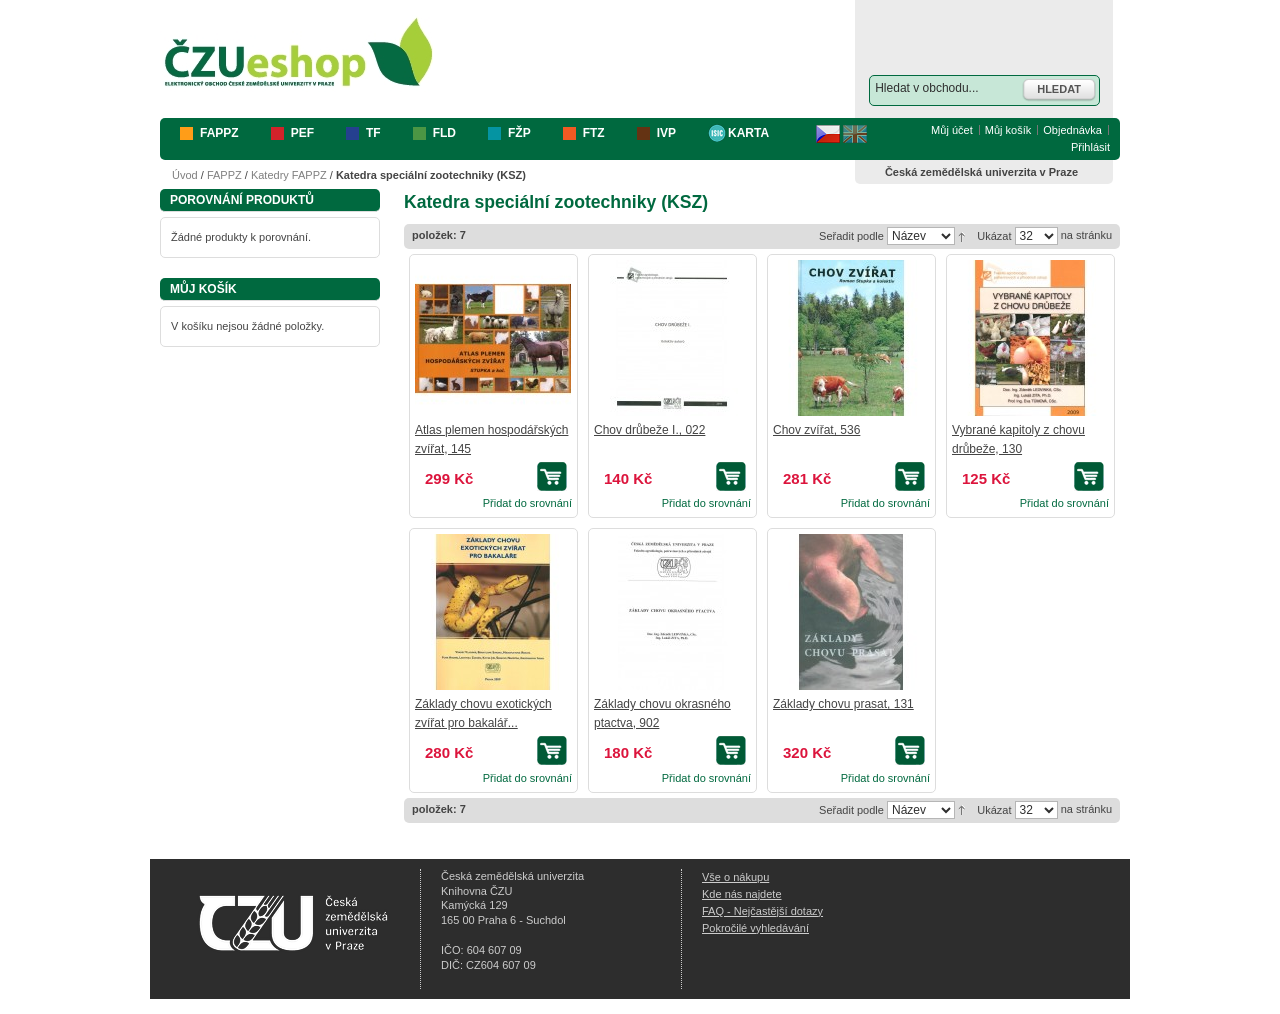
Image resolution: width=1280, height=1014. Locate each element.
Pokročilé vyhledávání (755, 928)
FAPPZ (224, 175)
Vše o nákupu (735, 877)
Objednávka (1072, 130)
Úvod (185, 175)
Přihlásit (1090, 147)
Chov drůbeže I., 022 (649, 430)
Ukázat (994, 236)
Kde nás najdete (742, 894)
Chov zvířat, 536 (816, 430)
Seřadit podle (851, 236)
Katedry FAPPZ (289, 175)
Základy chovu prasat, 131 (843, 704)
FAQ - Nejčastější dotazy (762, 911)
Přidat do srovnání (527, 503)
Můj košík (1008, 130)
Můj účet (952, 130)
